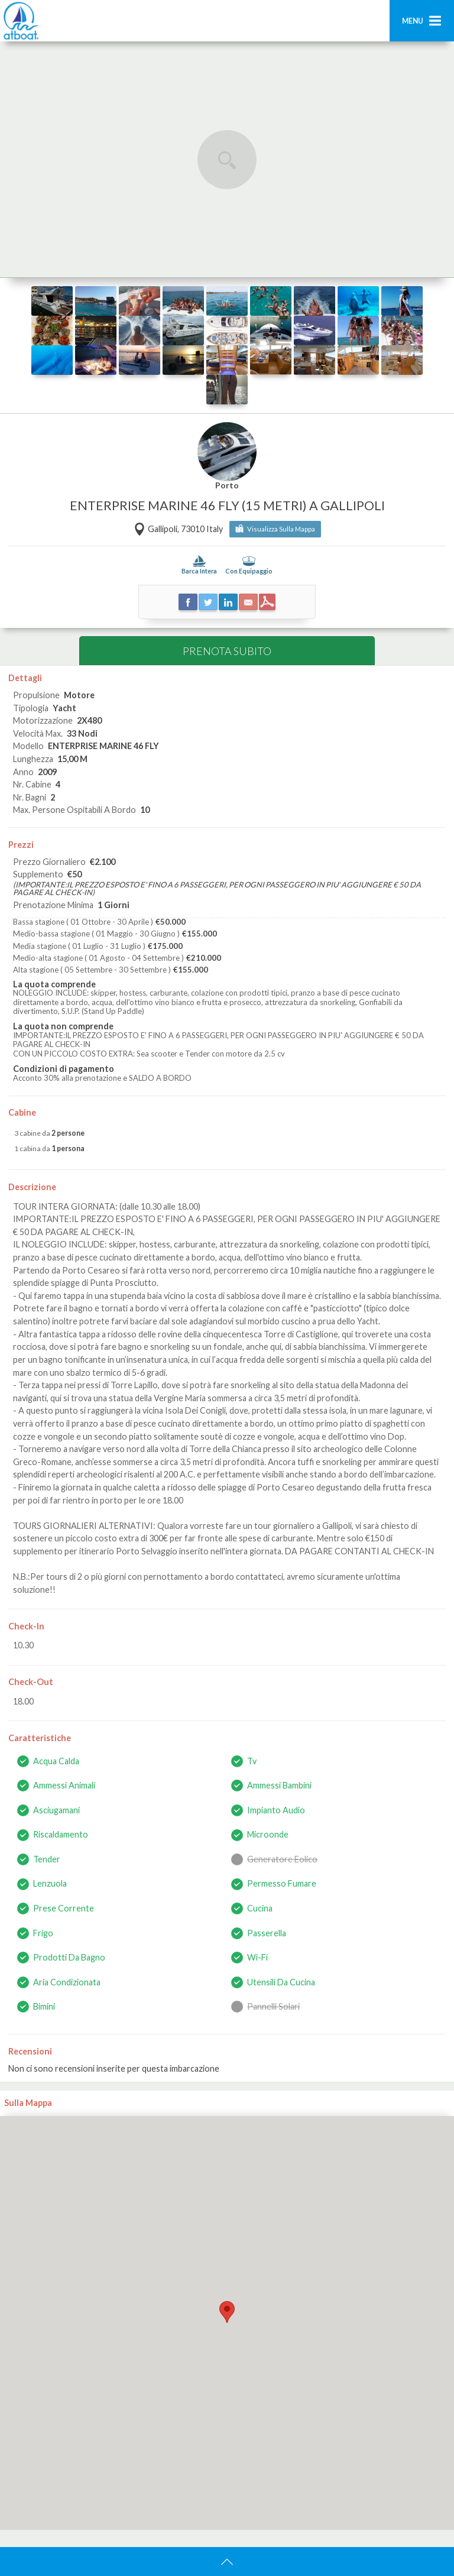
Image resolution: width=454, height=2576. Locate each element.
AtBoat (20, 20)
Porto (227, 486)
